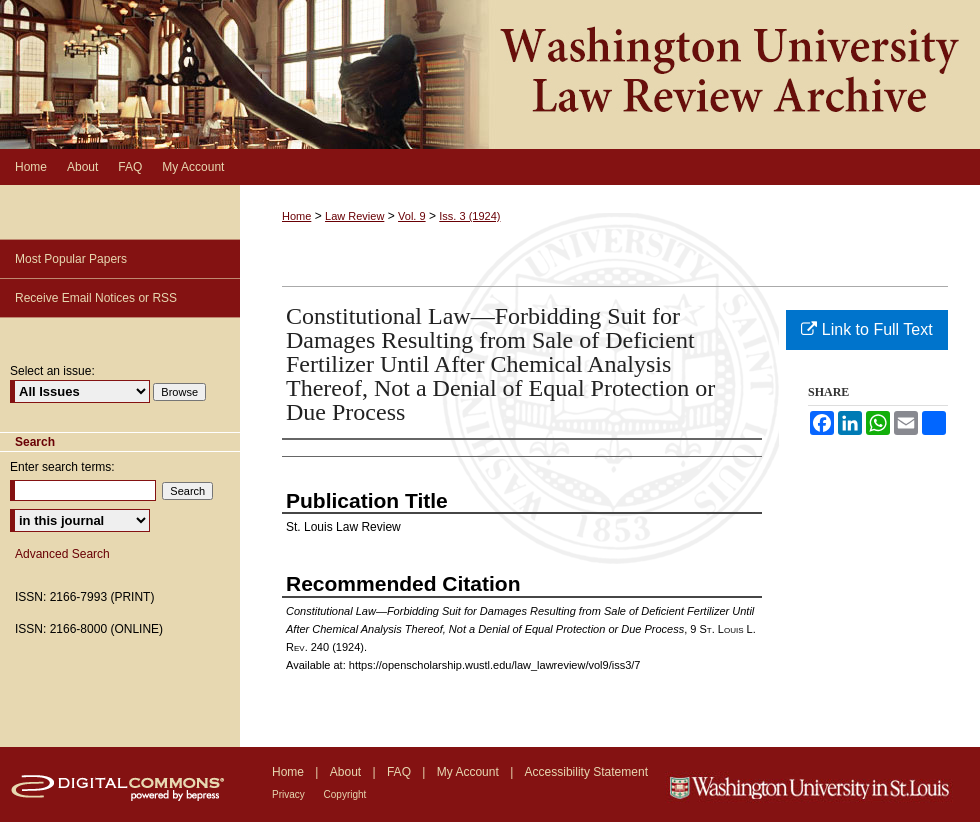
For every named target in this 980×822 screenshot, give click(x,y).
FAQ (400, 772)
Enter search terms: (62, 467)
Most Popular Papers (71, 259)
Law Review (354, 216)
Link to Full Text (866, 329)
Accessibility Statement (586, 772)
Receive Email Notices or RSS (96, 298)
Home (296, 216)
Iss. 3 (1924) (469, 216)
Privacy (290, 794)
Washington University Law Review (490, 74)
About (347, 772)
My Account (469, 772)
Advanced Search (62, 554)
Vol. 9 (412, 216)
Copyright (345, 794)
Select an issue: (52, 371)
